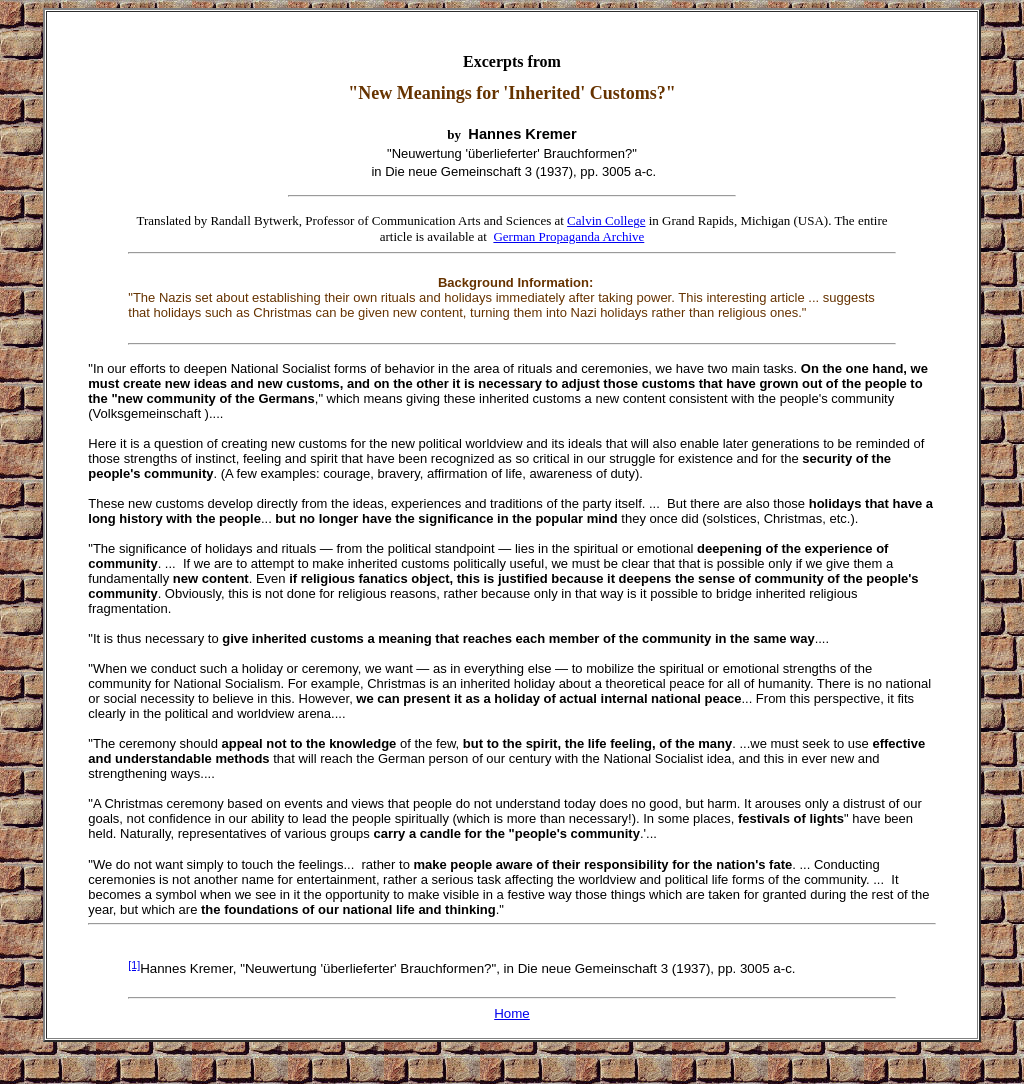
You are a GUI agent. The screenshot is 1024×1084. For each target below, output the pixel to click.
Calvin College (606, 220)
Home (512, 1013)
